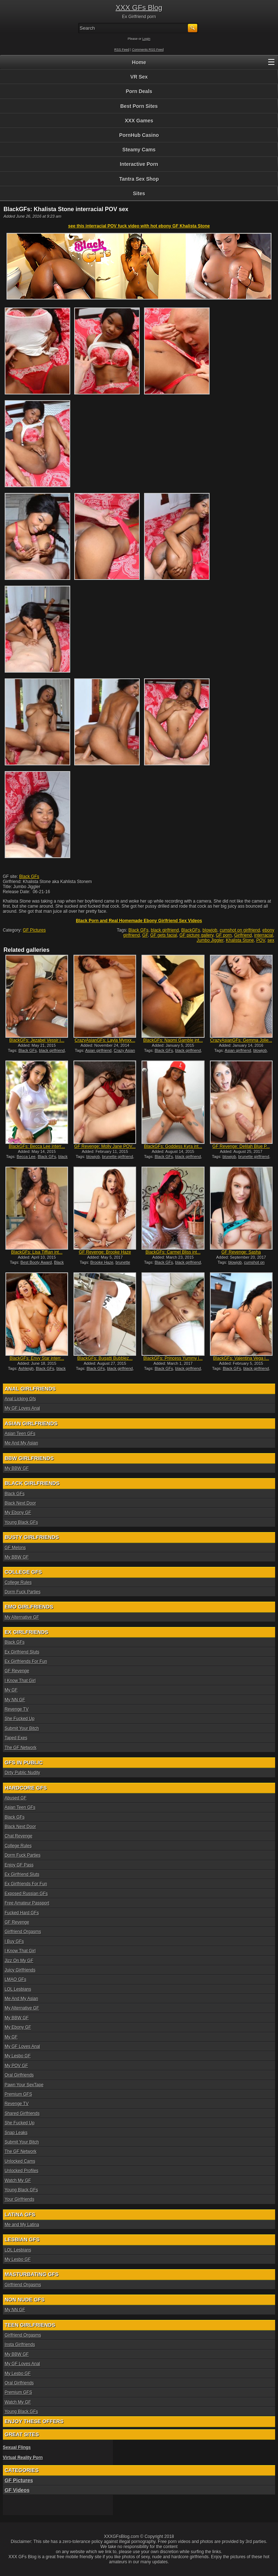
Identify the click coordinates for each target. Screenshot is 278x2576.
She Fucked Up (20, 1718)
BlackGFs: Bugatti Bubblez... (105, 1358)
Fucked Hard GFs (22, 1912)
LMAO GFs (15, 1979)
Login (146, 39)
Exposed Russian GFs (26, 1893)
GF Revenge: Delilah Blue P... (241, 1146)
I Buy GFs (14, 1941)
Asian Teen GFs (20, 1433)
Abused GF (16, 1798)
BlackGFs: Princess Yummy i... (173, 1358)
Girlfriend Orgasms (23, 1931)
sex (271, 940)
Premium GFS (18, 2094)
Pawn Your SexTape (24, 2084)
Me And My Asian (21, 1443)
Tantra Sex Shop (139, 179)
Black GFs (29, 876)
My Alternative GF (22, 1617)
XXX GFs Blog (139, 8)
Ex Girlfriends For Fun (26, 1661)
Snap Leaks (16, 2132)
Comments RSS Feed (148, 49)
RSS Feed (122, 49)
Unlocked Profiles (21, 2170)
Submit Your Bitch (22, 1728)
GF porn (224, 935)
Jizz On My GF (19, 1960)
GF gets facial (163, 935)
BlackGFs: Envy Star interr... (36, 1358)
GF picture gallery (197, 935)
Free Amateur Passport (27, 1903)
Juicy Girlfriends (20, 1970)
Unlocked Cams (20, 2161)
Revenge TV (17, 1709)
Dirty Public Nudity (22, 1772)
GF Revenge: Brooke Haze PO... (105, 1255)
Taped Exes (16, 1737)
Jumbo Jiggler (210, 940)
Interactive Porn (139, 164)
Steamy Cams (139, 149)
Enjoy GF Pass (19, 1865)
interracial (263, 935)
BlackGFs (190, 930)
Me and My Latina (22, 2224)
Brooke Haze (102, 1262)
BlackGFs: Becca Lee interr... (37, 1146)
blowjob (210, 930)
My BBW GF (17, 1468)
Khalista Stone (240, 940)
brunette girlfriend (117, 1156)
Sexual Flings (17, 2447)
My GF (11, 1690)
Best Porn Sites (138, 106)
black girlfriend (165, 930)
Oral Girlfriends (19, 2075)
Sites (139, 193)
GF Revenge (17, 1670)
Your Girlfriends (19, 2199)
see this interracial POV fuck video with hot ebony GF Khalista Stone (139, 226)
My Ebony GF (18, 1512)
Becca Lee (26, 1156)
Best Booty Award (36, 1262)
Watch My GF (18, 2180)
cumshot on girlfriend (240, 930)
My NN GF (15, 1699)
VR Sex (139, 77)
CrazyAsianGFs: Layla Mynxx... (105, 1040)
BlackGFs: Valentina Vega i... (241, 1358)
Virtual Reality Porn (23, 2457)
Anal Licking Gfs (20, 1398)
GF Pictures (34, 930)
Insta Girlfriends (20, 2344)
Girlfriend (243, 935)
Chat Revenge (19, 1836)
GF (145, 935)
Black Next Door (20, 1503)
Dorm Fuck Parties (23, 1591)
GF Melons (15, 1547)
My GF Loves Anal (22, 1408)
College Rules (18, 1582)
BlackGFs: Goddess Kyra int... (173, 1146)
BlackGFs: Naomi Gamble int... (173, 1040)
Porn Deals (139, 91)
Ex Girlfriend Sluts (22, 1652)
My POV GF (16, 2065)
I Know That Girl (20, 1680)
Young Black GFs (21, 1522)
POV (260, 940)
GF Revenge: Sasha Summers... (241, 1255)
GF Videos (17, 2490)
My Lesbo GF (18, 2055)
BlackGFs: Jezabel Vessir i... (36, 1040)
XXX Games (139, 121)
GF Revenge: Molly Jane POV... (105, 1146)
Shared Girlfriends (22, 2113)
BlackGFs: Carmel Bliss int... (173, 1252)
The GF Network (21, 1747)
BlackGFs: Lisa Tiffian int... (37, 1252)
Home (139, 62)
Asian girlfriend (98, 1050)
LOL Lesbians (18, 1989)
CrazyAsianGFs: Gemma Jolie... (241, 1040)
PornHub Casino (139, 135)
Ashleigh (26, 1368)
